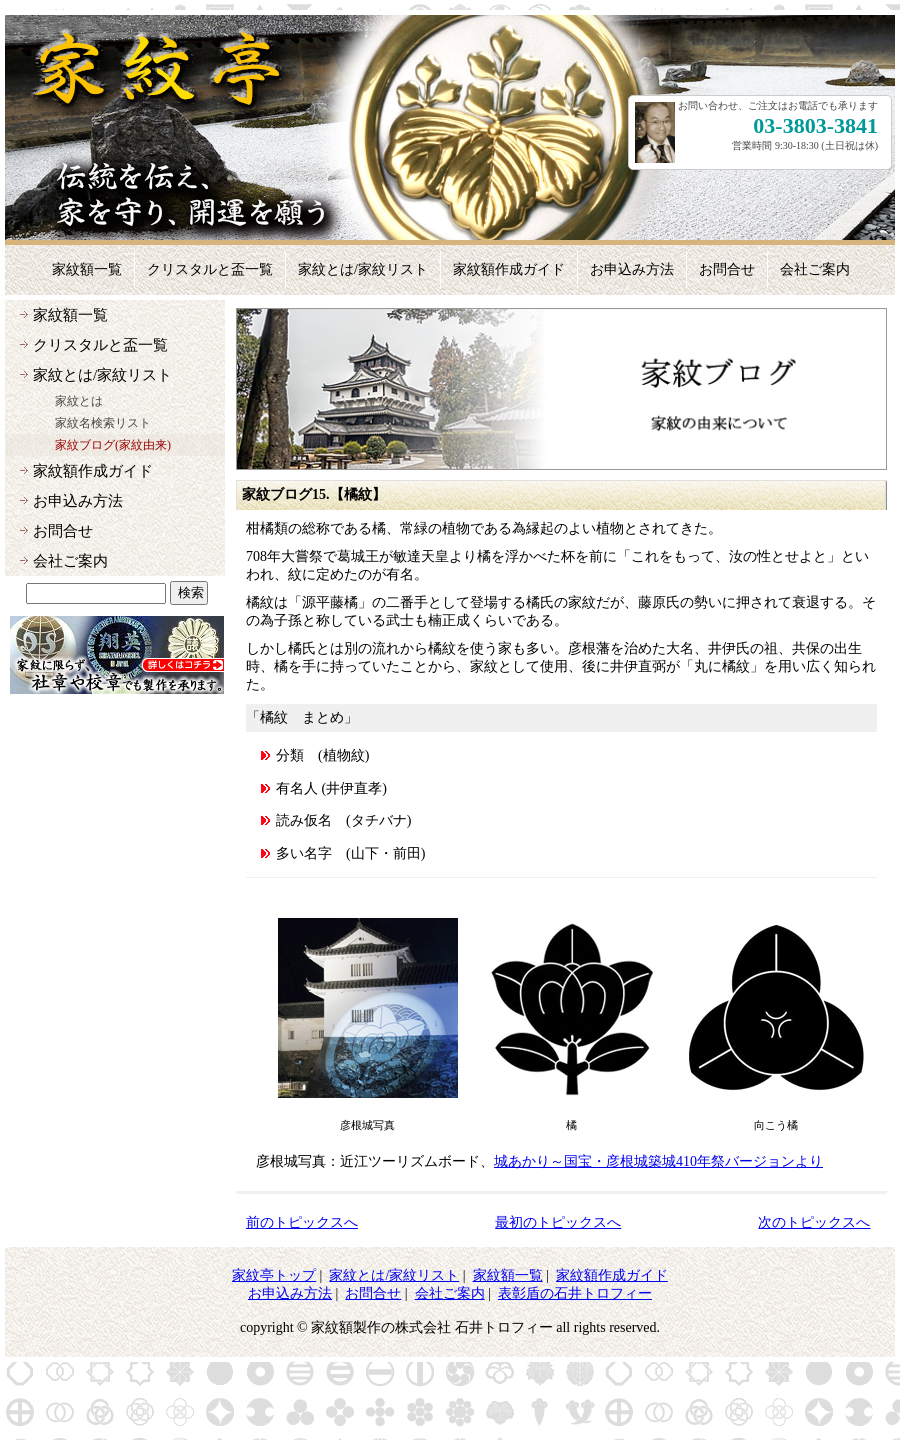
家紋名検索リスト (103, 423)
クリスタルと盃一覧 (100, 345)
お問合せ (63, 531)
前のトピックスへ (302, 1222)
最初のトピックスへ (558, 1222)
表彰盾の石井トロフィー (575, 1293)
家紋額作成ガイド (93, 471)
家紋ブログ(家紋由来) (113, 445)
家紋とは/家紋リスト (102, 375)
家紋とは (79, 401)
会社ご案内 (70, 561)
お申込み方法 (78, 501)
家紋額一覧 (70, 315)
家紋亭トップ (274, 1275)
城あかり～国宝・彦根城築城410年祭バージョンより (658, 1161)
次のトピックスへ (814, 1222)
